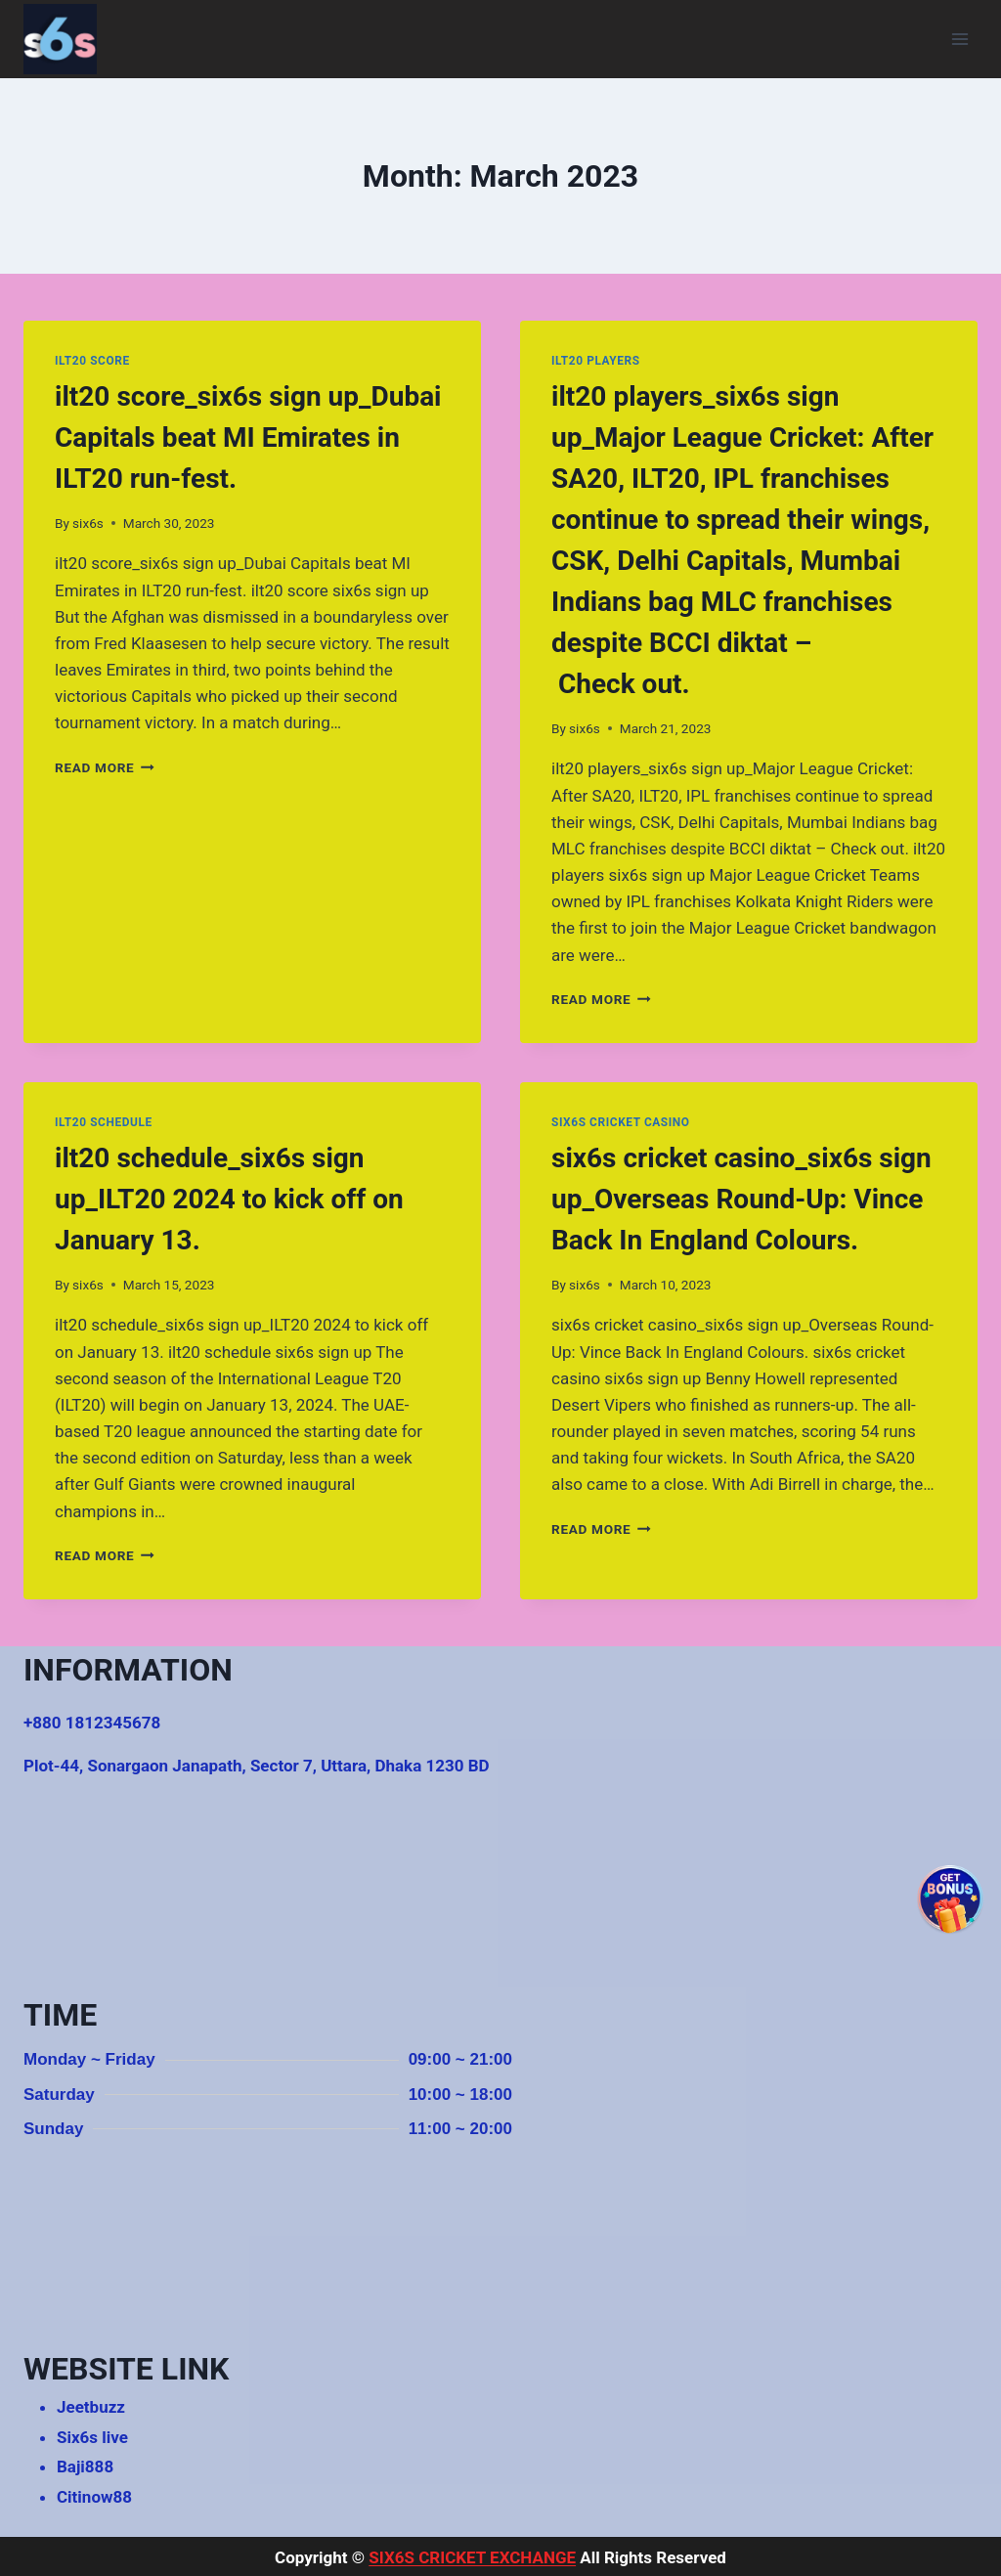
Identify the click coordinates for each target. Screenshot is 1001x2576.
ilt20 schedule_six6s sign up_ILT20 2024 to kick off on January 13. (229, 1199)
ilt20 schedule (103, 1122)
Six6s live (92, 2437)
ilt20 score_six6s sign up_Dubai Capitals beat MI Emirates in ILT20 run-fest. (248, 437)
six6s (88, 523)
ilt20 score (92, 361)
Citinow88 (94, 2497)
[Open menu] (959, 38)
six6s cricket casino (620, 1122)
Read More (104, 767)
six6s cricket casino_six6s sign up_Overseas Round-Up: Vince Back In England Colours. (741, 1199)
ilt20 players (595, 361)
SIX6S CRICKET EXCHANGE (472, 2557)
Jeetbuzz (91, 2407)
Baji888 (85, 2466)
